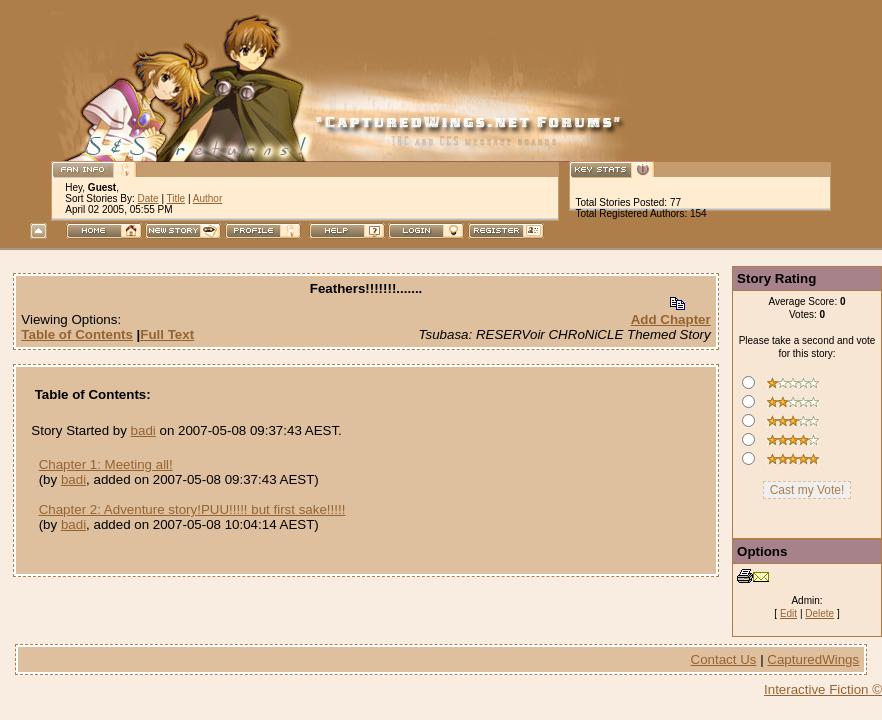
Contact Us (724, 659)
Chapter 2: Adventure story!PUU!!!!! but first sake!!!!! (192, 509)
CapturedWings (813, 659)
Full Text (167, 334)
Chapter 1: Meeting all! (106, 464)
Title (176, 198)
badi (143, 430)
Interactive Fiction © (823, 689)
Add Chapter (671, 319)
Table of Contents (77, 334)
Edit (788, 613)
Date (148, 198)
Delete (819, 613)
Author (207, 198)
